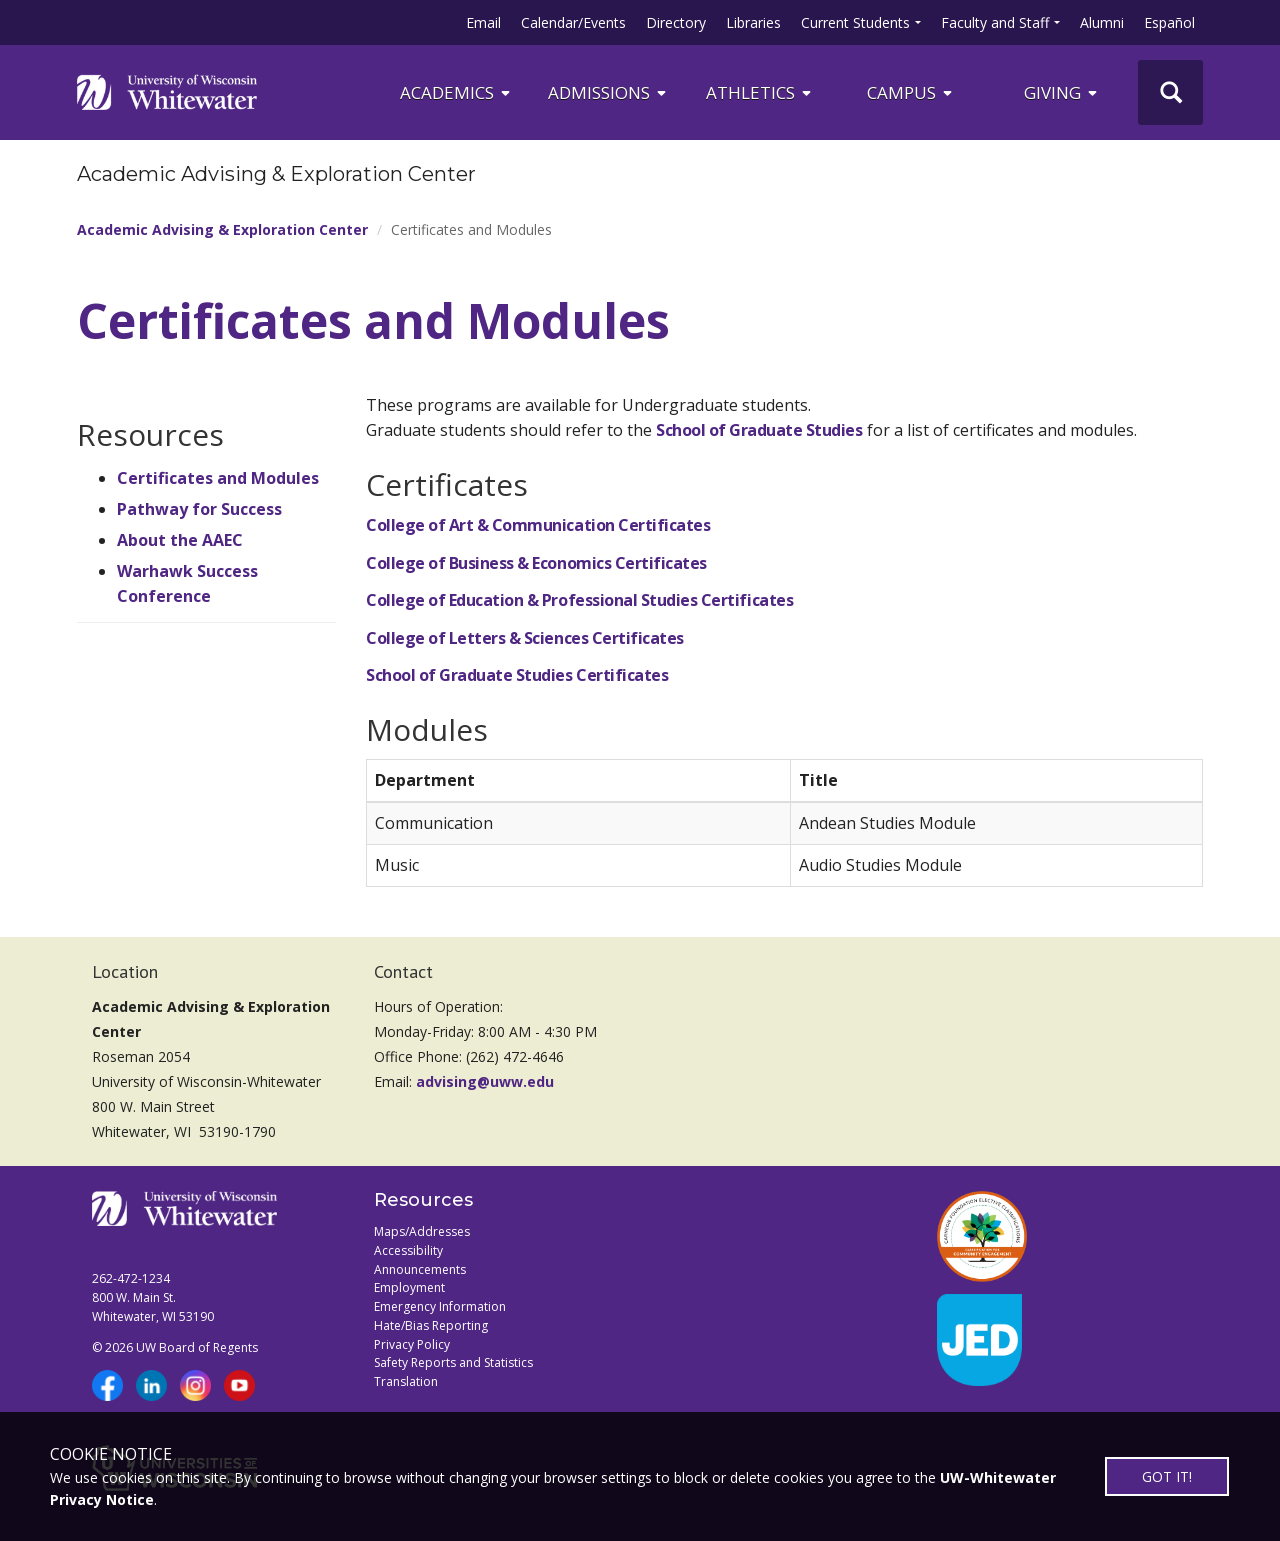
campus (911, 92)
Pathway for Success (199, 509)
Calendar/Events (573, 22)
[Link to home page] (167, 92)
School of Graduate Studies (759, 430)
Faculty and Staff (995, 22)
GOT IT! (1167, 1476)
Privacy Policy (412, 1344)
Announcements (420, 1269)
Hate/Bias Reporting (431, 1325)
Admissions (608, 92)
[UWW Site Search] (1170, 92)
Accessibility (408, 1250)
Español (1169, 22)
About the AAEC (180, 540)
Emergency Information (440, 1306)
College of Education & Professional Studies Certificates (579, 600)
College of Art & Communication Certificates (538, 525)
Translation (406, 1381)
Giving (1062, 92)
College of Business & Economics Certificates (536, 563)
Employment (409, 1287)
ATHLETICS (760, 92)
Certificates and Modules (218, 478)
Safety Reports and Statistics (453, 1362)
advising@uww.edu (485, 1081)
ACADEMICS (456, 92)
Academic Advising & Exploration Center (222, 229)
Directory (676, 22)
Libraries (753, 22)
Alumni (1102, 22)
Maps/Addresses (422, 1231)
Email (483, 22)
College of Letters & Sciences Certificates (525, 638)
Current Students (855, 22)
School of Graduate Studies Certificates (517, 675)
